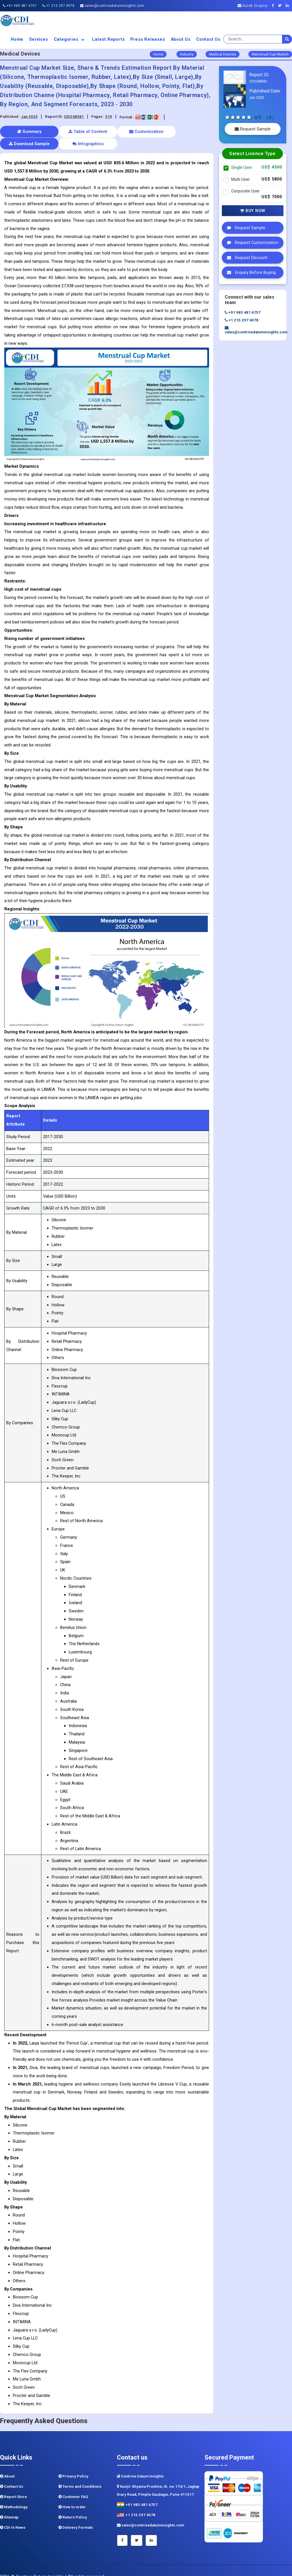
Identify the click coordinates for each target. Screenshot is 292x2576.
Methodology (14, 2495)
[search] (287, 39)
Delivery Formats (75, 2515)
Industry (186, 54)
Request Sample (253, 129)
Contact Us (208, 39)
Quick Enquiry (253, 5)
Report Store (13, 2484)
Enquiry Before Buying (250, 272)
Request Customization (251, 242)
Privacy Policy (73, 2464)
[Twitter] (281, 5)
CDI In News (12, 2515)
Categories (70, 39)
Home (17, 39)
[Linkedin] (289, 5)
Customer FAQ (73, 2484)
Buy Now (252, 210)
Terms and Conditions (80, 2474)
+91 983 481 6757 (20, 6)
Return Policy (72, 2505)
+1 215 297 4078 (58, 6)
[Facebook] (274, 5)
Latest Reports (108, 39)
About (7, 2464)
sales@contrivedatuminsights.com (112, 6)
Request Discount (245, 257)
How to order (72, 2495)
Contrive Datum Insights (140, 2464)
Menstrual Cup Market (270, 54)
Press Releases (147, 39)
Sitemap (9, 2505)
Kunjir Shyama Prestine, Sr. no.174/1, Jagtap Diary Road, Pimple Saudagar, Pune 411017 (158, 2478)
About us (180, 39)
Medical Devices (222, 54)
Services (38, 39)
